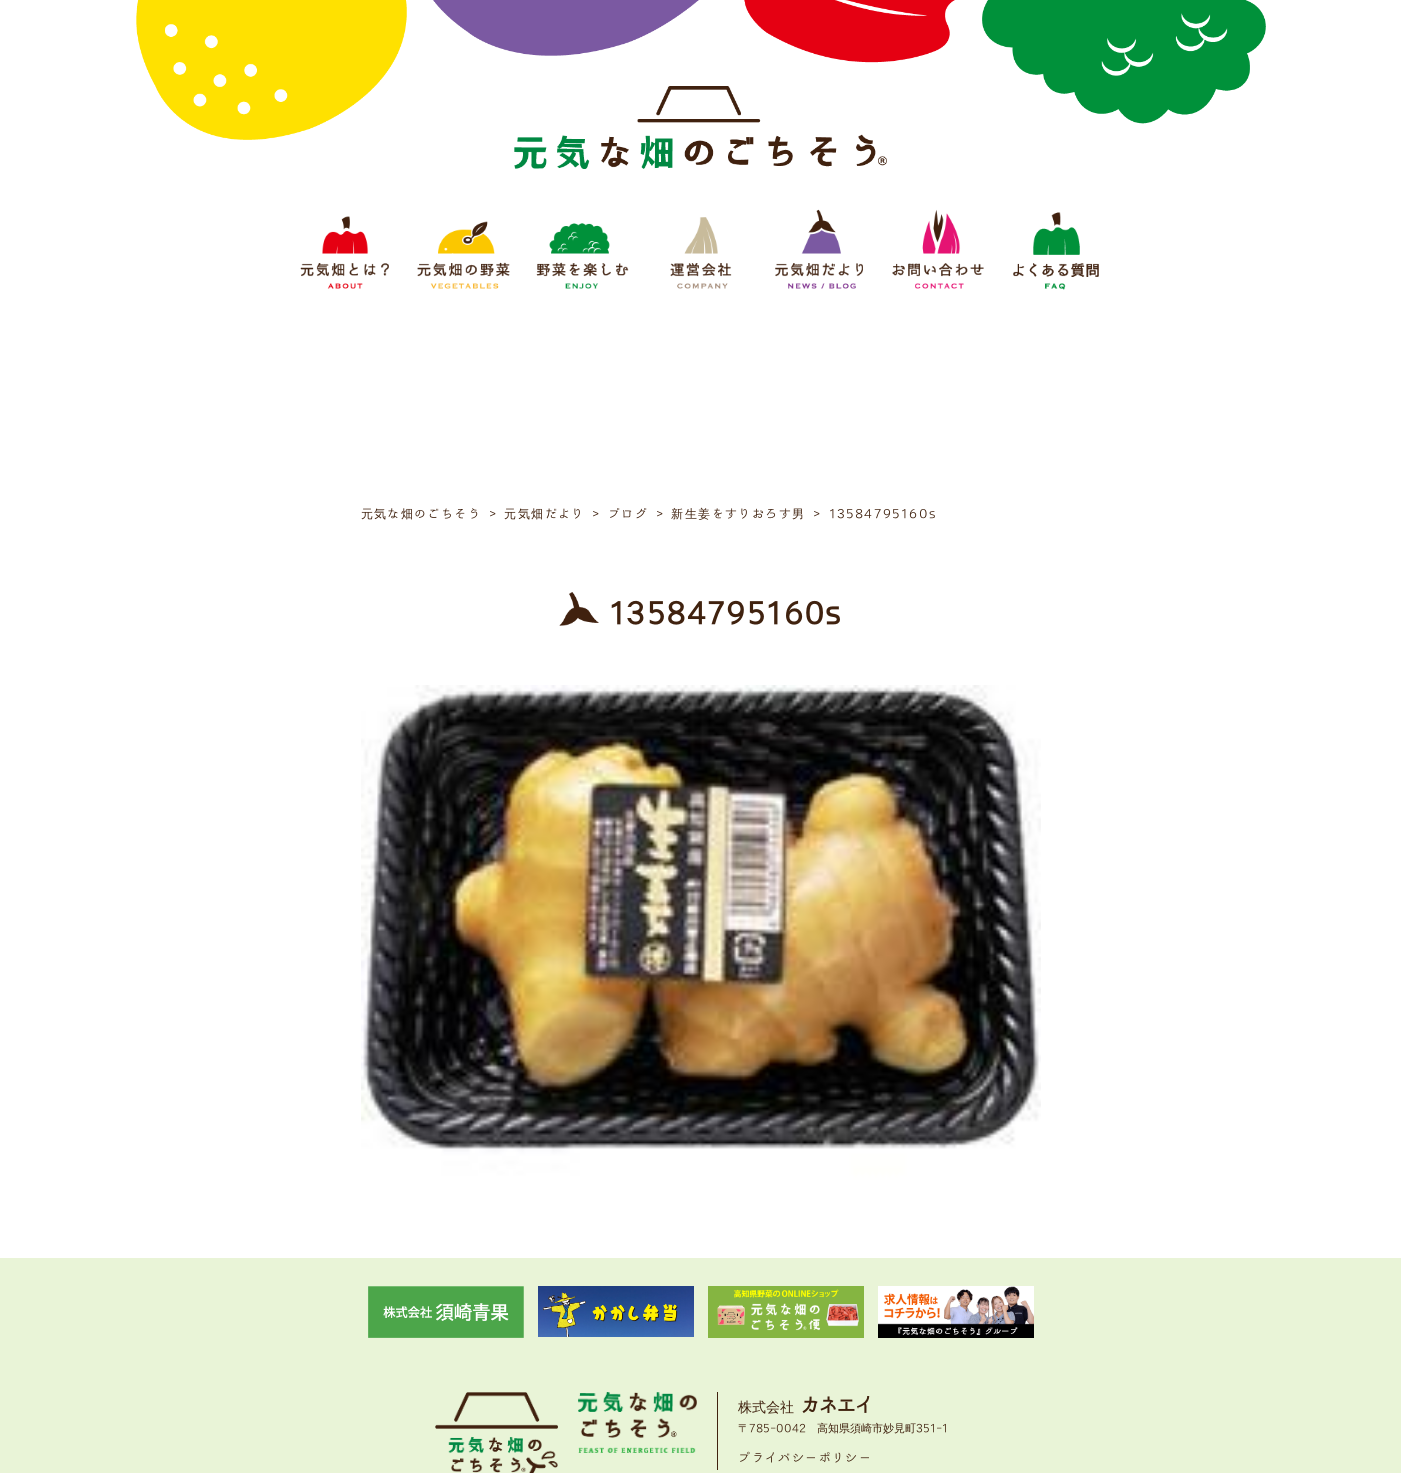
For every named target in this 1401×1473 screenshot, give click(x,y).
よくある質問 (965, 1335)
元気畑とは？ (437, 1335)
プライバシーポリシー (805, 1272)
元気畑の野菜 (527, 1335)
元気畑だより (785, 1335)
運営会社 (707, 1335)
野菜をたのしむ (623, 1335)
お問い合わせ (875, 1335)
